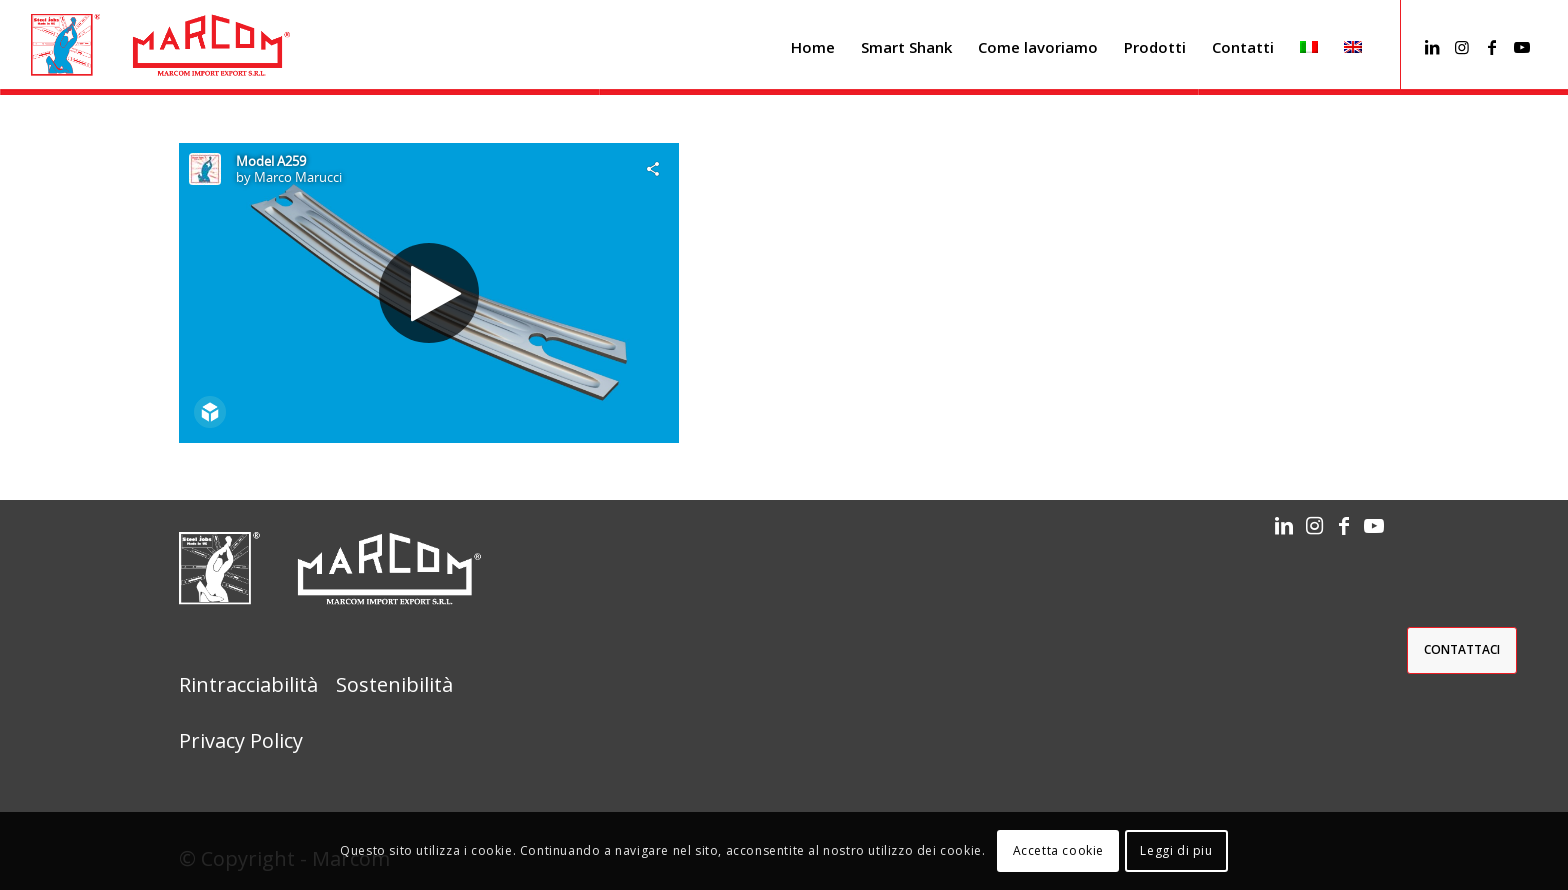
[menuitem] (813, 47)
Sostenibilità (394, 684)
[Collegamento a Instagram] (1462, 47)
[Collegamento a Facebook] (1492, 47)
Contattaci (1462, 649)
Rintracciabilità (248, 684)
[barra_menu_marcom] (160, 47)
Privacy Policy (241, 740)
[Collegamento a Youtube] (1522, 47)
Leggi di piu (1176, 850)
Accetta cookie (1058, 850)
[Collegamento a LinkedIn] (1432, 47)
